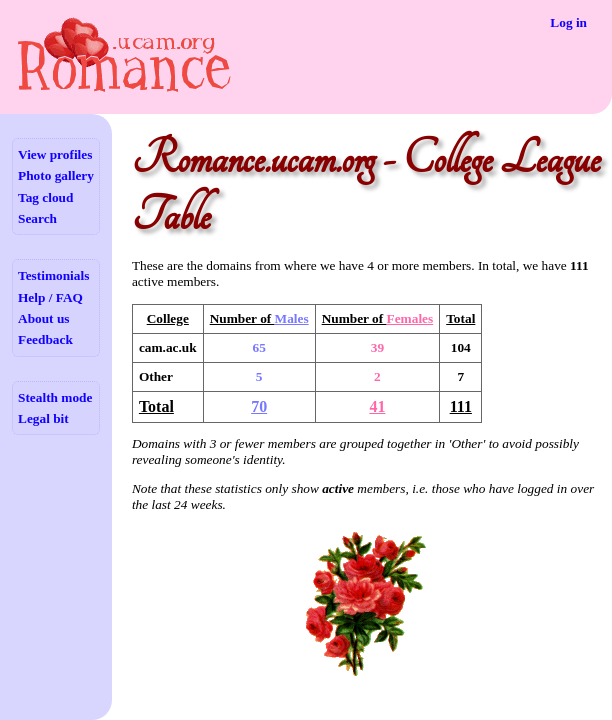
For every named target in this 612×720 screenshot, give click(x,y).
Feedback (45, 339)
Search (37, 218)
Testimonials (53, 275)
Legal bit (43, 418)
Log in (568, 22)
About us (43, 318)
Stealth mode (55, 397)
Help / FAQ (50, 297)
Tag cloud (45, 197)
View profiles (55, 154)
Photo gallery (56, 175)
